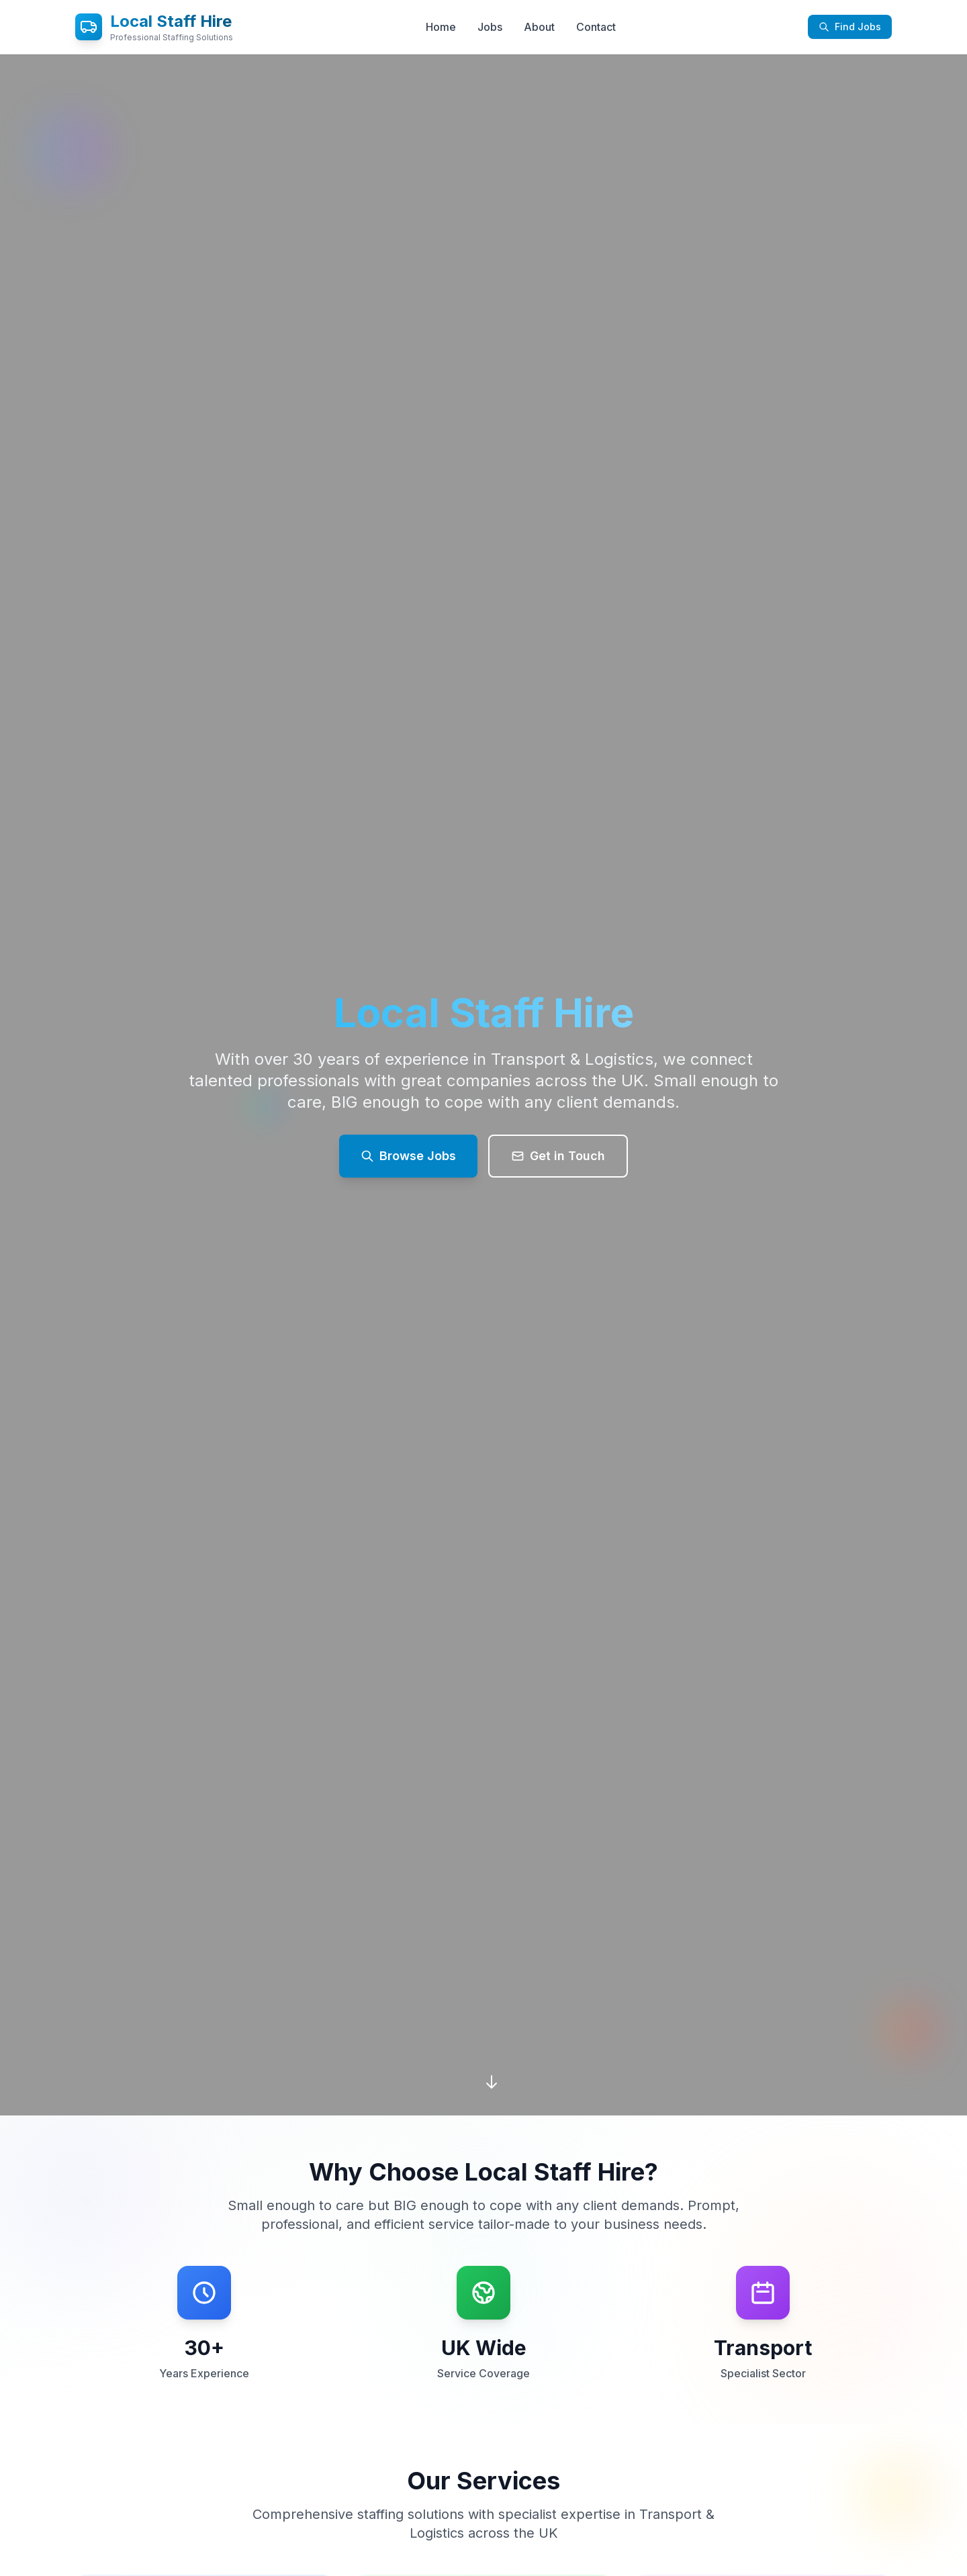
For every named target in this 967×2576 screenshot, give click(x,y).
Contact (596, 27)
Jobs (489, 27)
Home (441, 27)
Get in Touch (558, 1156)
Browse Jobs (408, 1156)
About (539, 27)
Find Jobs (850, 26)
